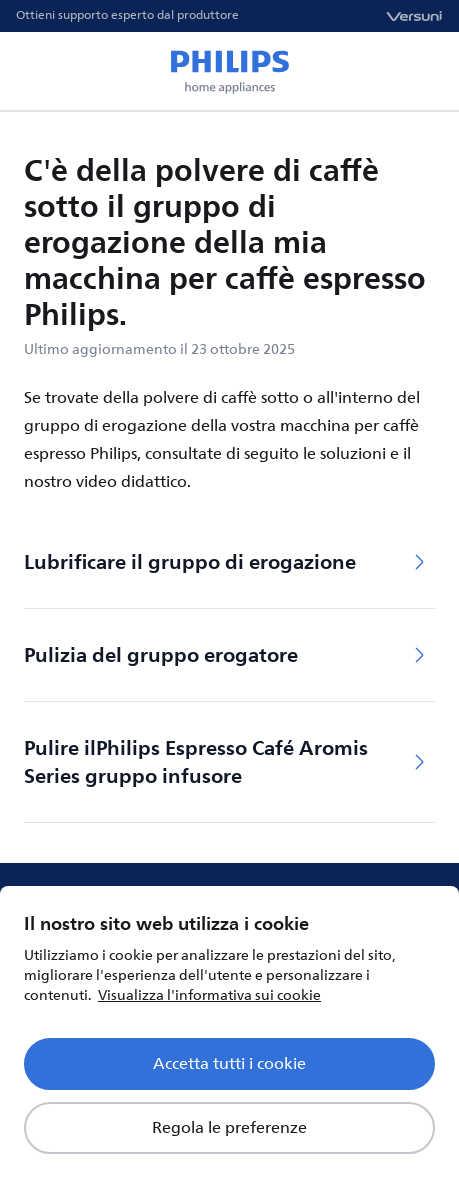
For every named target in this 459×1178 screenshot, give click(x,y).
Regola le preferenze (229, 1128)
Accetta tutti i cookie (229, 1064)
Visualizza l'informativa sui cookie (209, 995)
